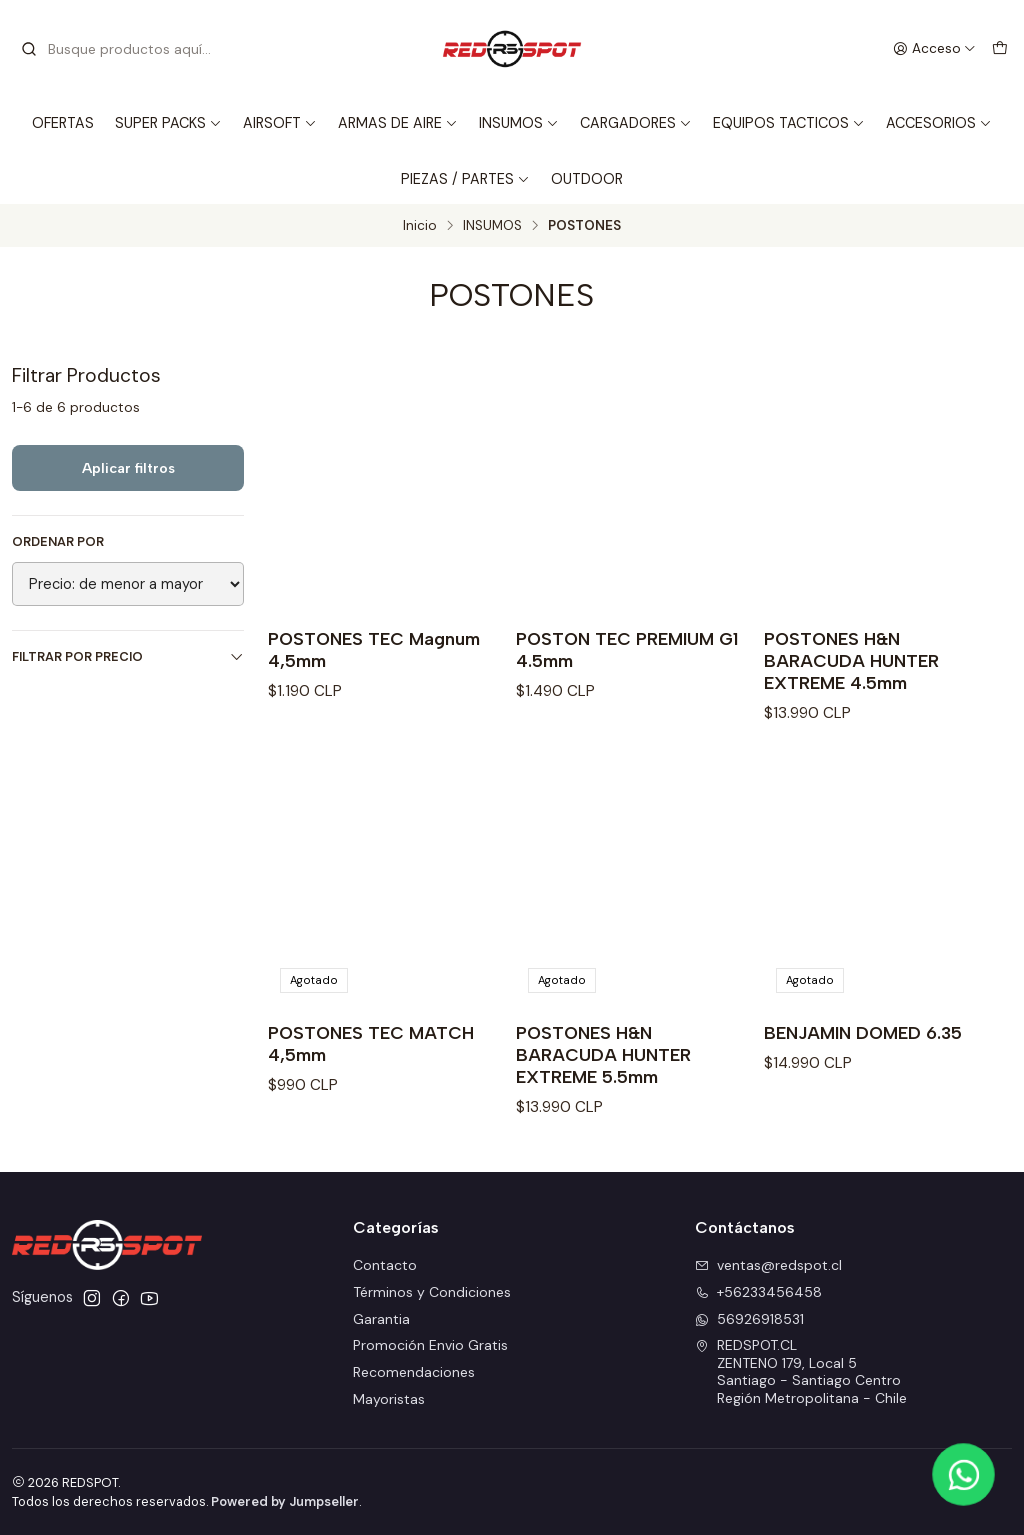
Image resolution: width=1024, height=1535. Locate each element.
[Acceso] (934, 49)
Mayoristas (389, 1399)
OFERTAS (63, 123)
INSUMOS (519, 123)
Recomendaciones (414, 1372)
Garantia (381, 1319)
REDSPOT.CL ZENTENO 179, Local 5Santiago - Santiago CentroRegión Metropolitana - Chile (801, 1371)
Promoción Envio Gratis (430, 1345)
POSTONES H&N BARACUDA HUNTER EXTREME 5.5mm (603, 1054)
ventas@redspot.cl (768, 1265)
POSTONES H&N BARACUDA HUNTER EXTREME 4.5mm (851, 660)
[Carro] (1000, 49)
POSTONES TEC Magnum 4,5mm (374, 649)
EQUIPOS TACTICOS (789, 123)
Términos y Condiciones (432, 1292)
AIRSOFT (280, 123)
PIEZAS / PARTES (465, 179)
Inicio (420, 226)
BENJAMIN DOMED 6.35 (863, 1032)
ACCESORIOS (939, 123)
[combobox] (122, 49)
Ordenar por (58, 542)
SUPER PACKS (168, 123)
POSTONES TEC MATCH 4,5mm (371, 1043)
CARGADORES (636, 123)
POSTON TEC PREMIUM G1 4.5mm (627, 649)
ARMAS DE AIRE (398, 123)
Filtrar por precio (128, 656)
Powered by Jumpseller (285, 1501)
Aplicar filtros (128, 468)
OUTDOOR (587, 179)
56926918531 (749, 1319)
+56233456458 (758, 1292)
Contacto (385, 1265)
